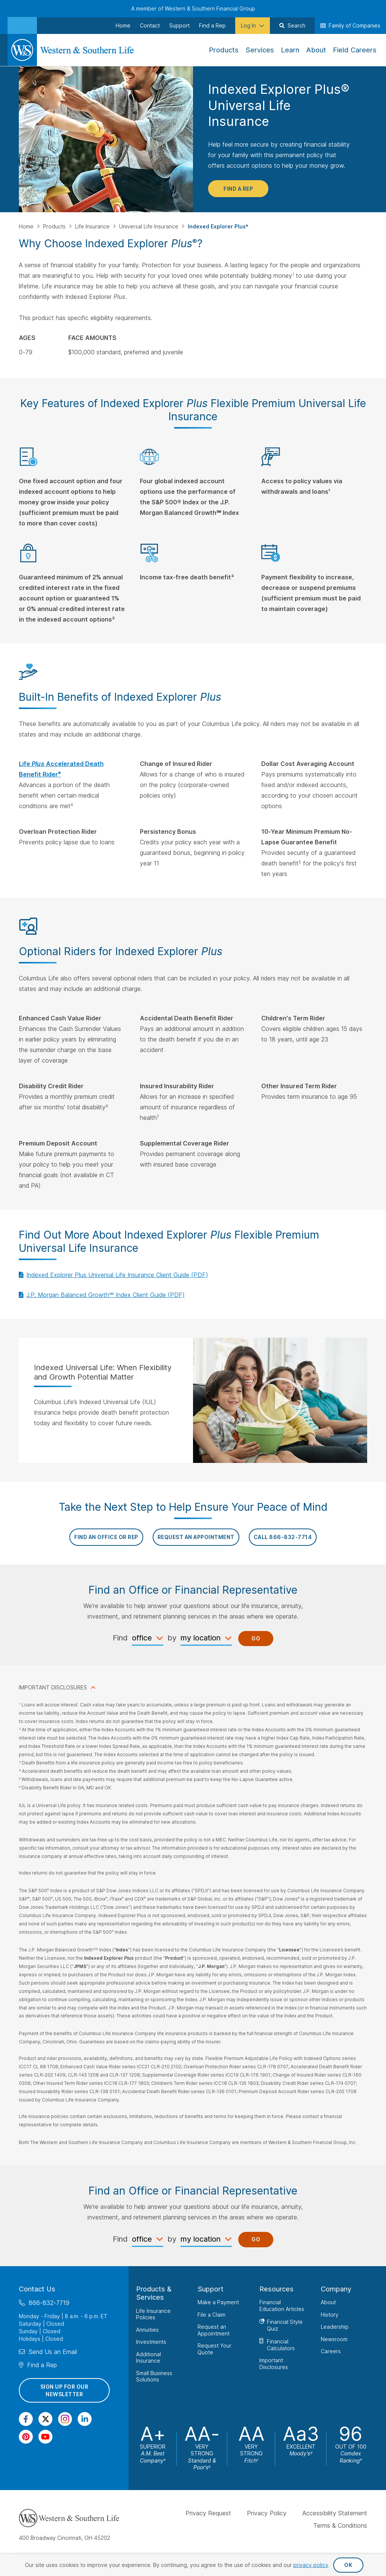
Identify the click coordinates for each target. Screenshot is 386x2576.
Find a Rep (238, 188)
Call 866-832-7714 (283, 1537)
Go (255, 1638)
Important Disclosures (273, 2363)
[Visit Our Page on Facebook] (26, 2419)
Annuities (147, 2329)
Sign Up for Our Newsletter (64, 2390)
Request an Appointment (214, 2330)
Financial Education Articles (281, 2305)
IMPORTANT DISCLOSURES (53, 1687)
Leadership (335, 2326)
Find (120, 1637)
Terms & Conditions (340, 2525)
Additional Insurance (148, 2357)
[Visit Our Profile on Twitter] (45, 2419)
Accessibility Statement (334, 2513)
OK (348, 2565)
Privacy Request (208, 2513)
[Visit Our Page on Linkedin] (85, 2419)
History (330, 2314)
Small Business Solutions (154, 2376)
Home (27, 226)
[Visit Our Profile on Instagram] (65, 2419)
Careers (331, 2351)
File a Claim (211, 2314)
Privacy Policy (266, 2513)
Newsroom (334, 2339)
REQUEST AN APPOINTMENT (196, 1537)
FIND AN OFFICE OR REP (106, 1537)
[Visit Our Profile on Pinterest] (26, 2437)
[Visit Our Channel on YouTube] (45, 2437)
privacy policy (310, 2565)
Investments (151, 2342)
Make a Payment (218, 2302)
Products (55, 226)
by (171, 1637)
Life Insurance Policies (153, 2314)
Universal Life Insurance (149, 226)
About (328, 2302)
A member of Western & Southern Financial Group (193, 8)
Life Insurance (93, 226)
